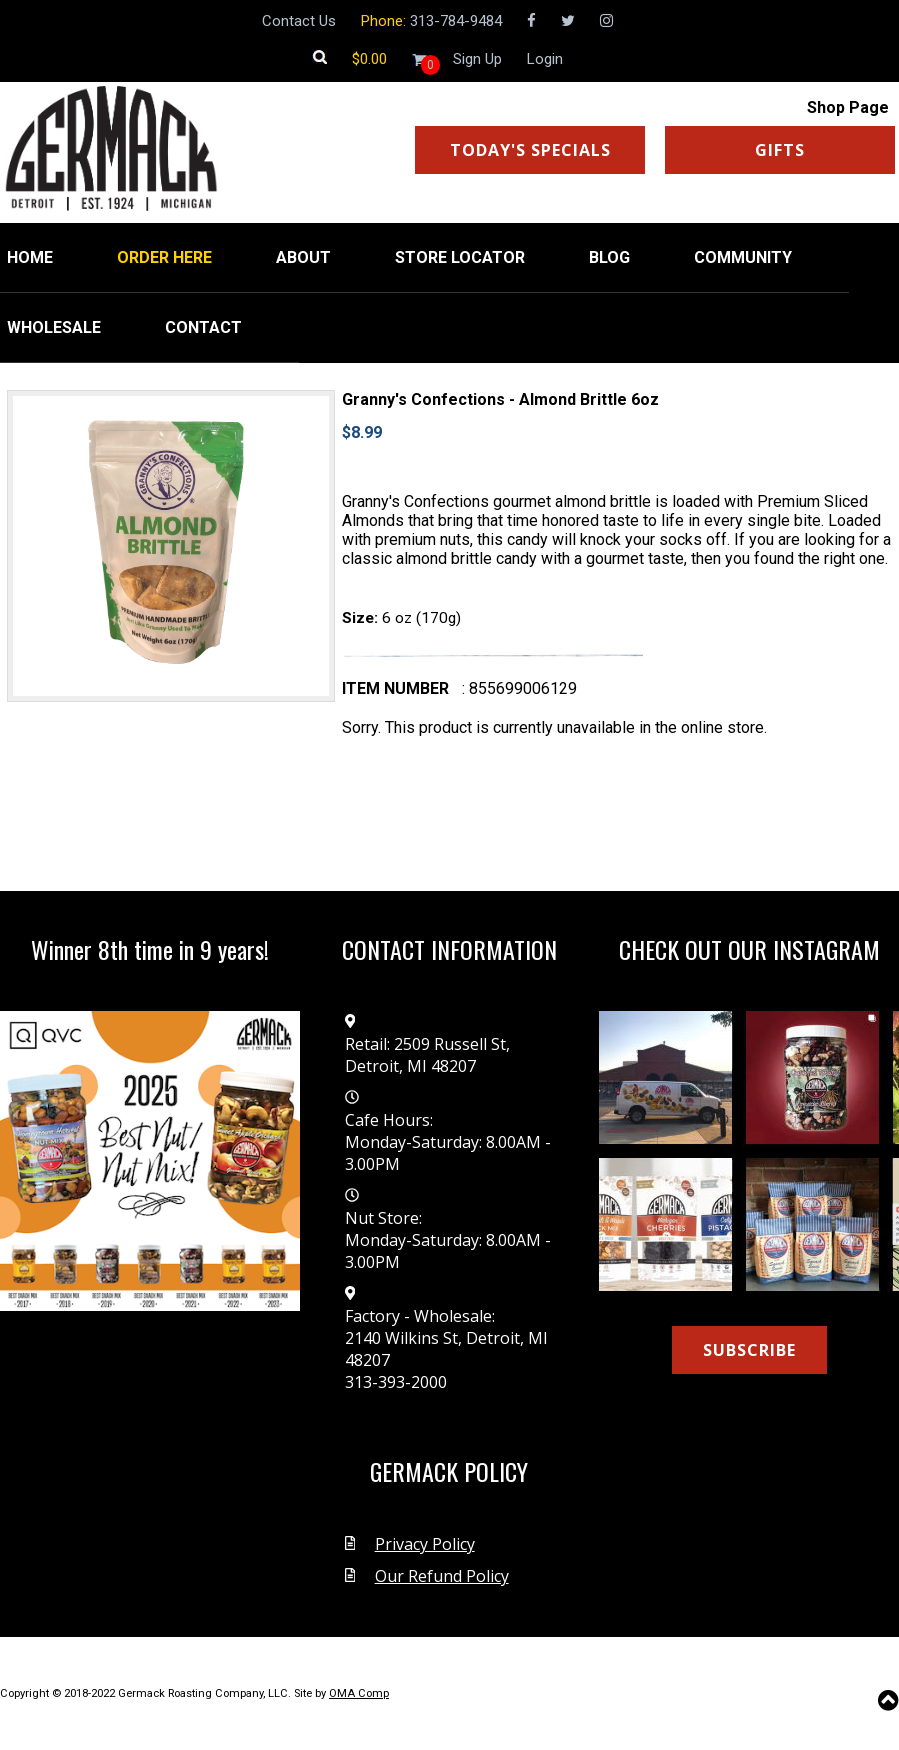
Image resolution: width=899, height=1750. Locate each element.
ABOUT (303, 257)
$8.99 (362, 432)
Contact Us (299, 21)
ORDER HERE (164, 257)
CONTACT (203, 327)
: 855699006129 (519, 688)
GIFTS (780, 150)
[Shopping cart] (369, 59)
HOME (30, 257)
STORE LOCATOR (460, 257)
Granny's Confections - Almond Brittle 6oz (500, 399)
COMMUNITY (743, 257)
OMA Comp (359, 1693)
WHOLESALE (54, 327)
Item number (395, 688)
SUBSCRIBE (749, 1350)
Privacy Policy (425, 1544)
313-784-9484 (456, 21)
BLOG (609, 257)
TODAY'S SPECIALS (530, 150)
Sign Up (477, 59)
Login (545, 59)
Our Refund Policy (442, 1576)
